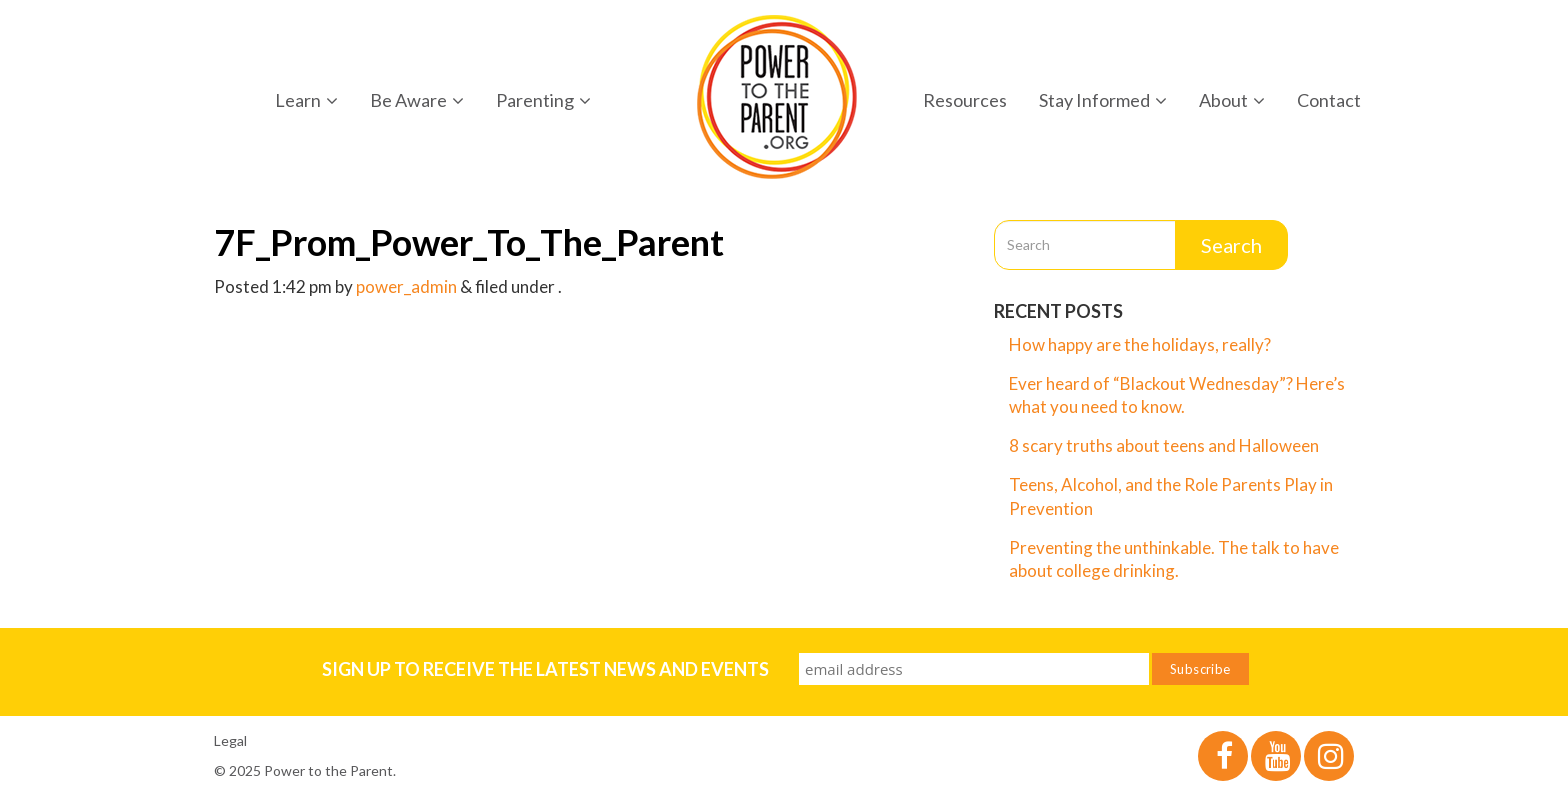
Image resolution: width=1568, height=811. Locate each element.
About (1232, 100)
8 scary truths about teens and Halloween (1164, 445)
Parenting (543, 100)
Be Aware (417, 100)
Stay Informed (1103, 100)
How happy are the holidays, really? (1140, 344)
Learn (306, 100)
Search (1231, 245)
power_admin (406, 286)
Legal (230, 740)
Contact (1329, 100)
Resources (965, 100)
